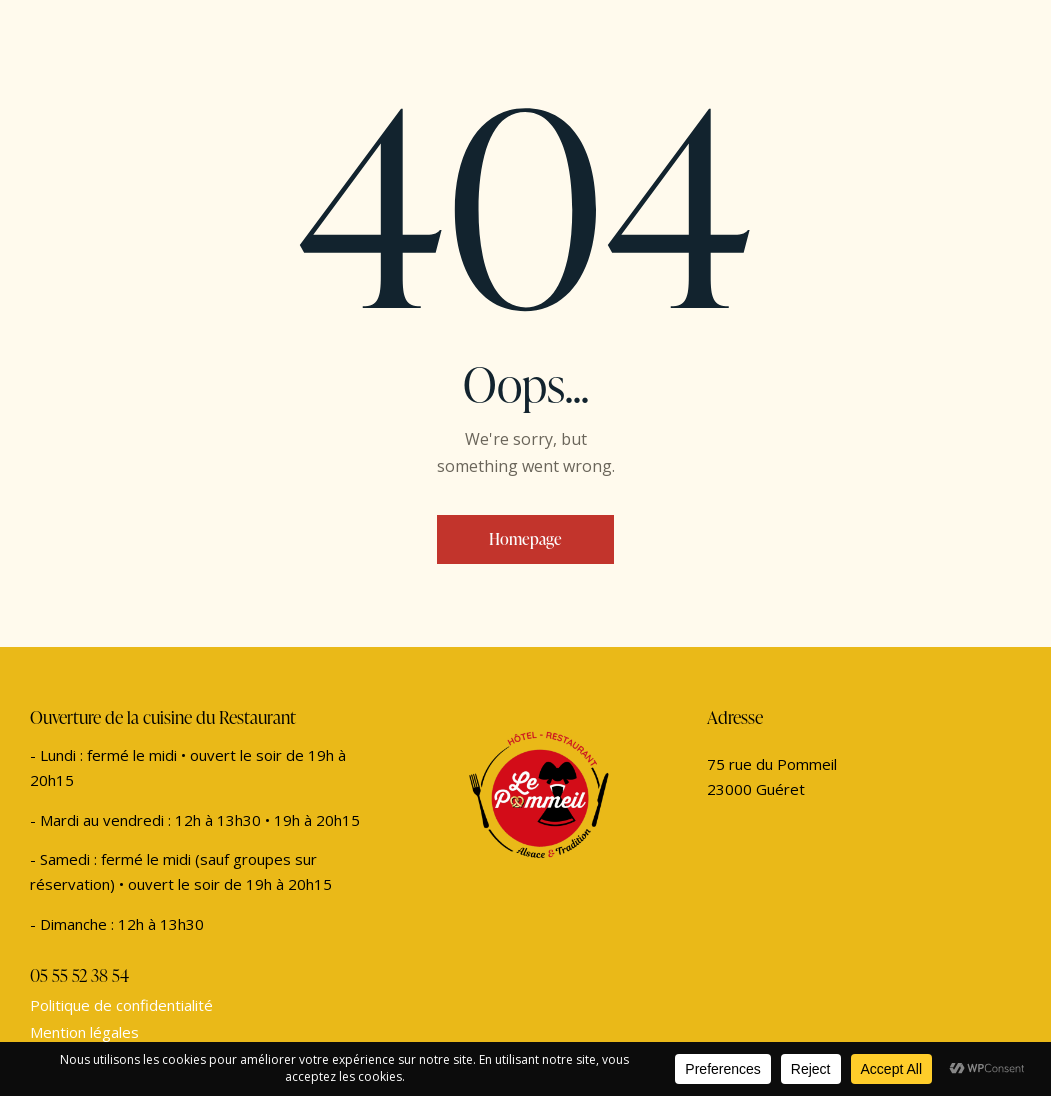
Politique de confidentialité (121, 1005)
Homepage (525, 539)
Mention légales (84, 1032)
